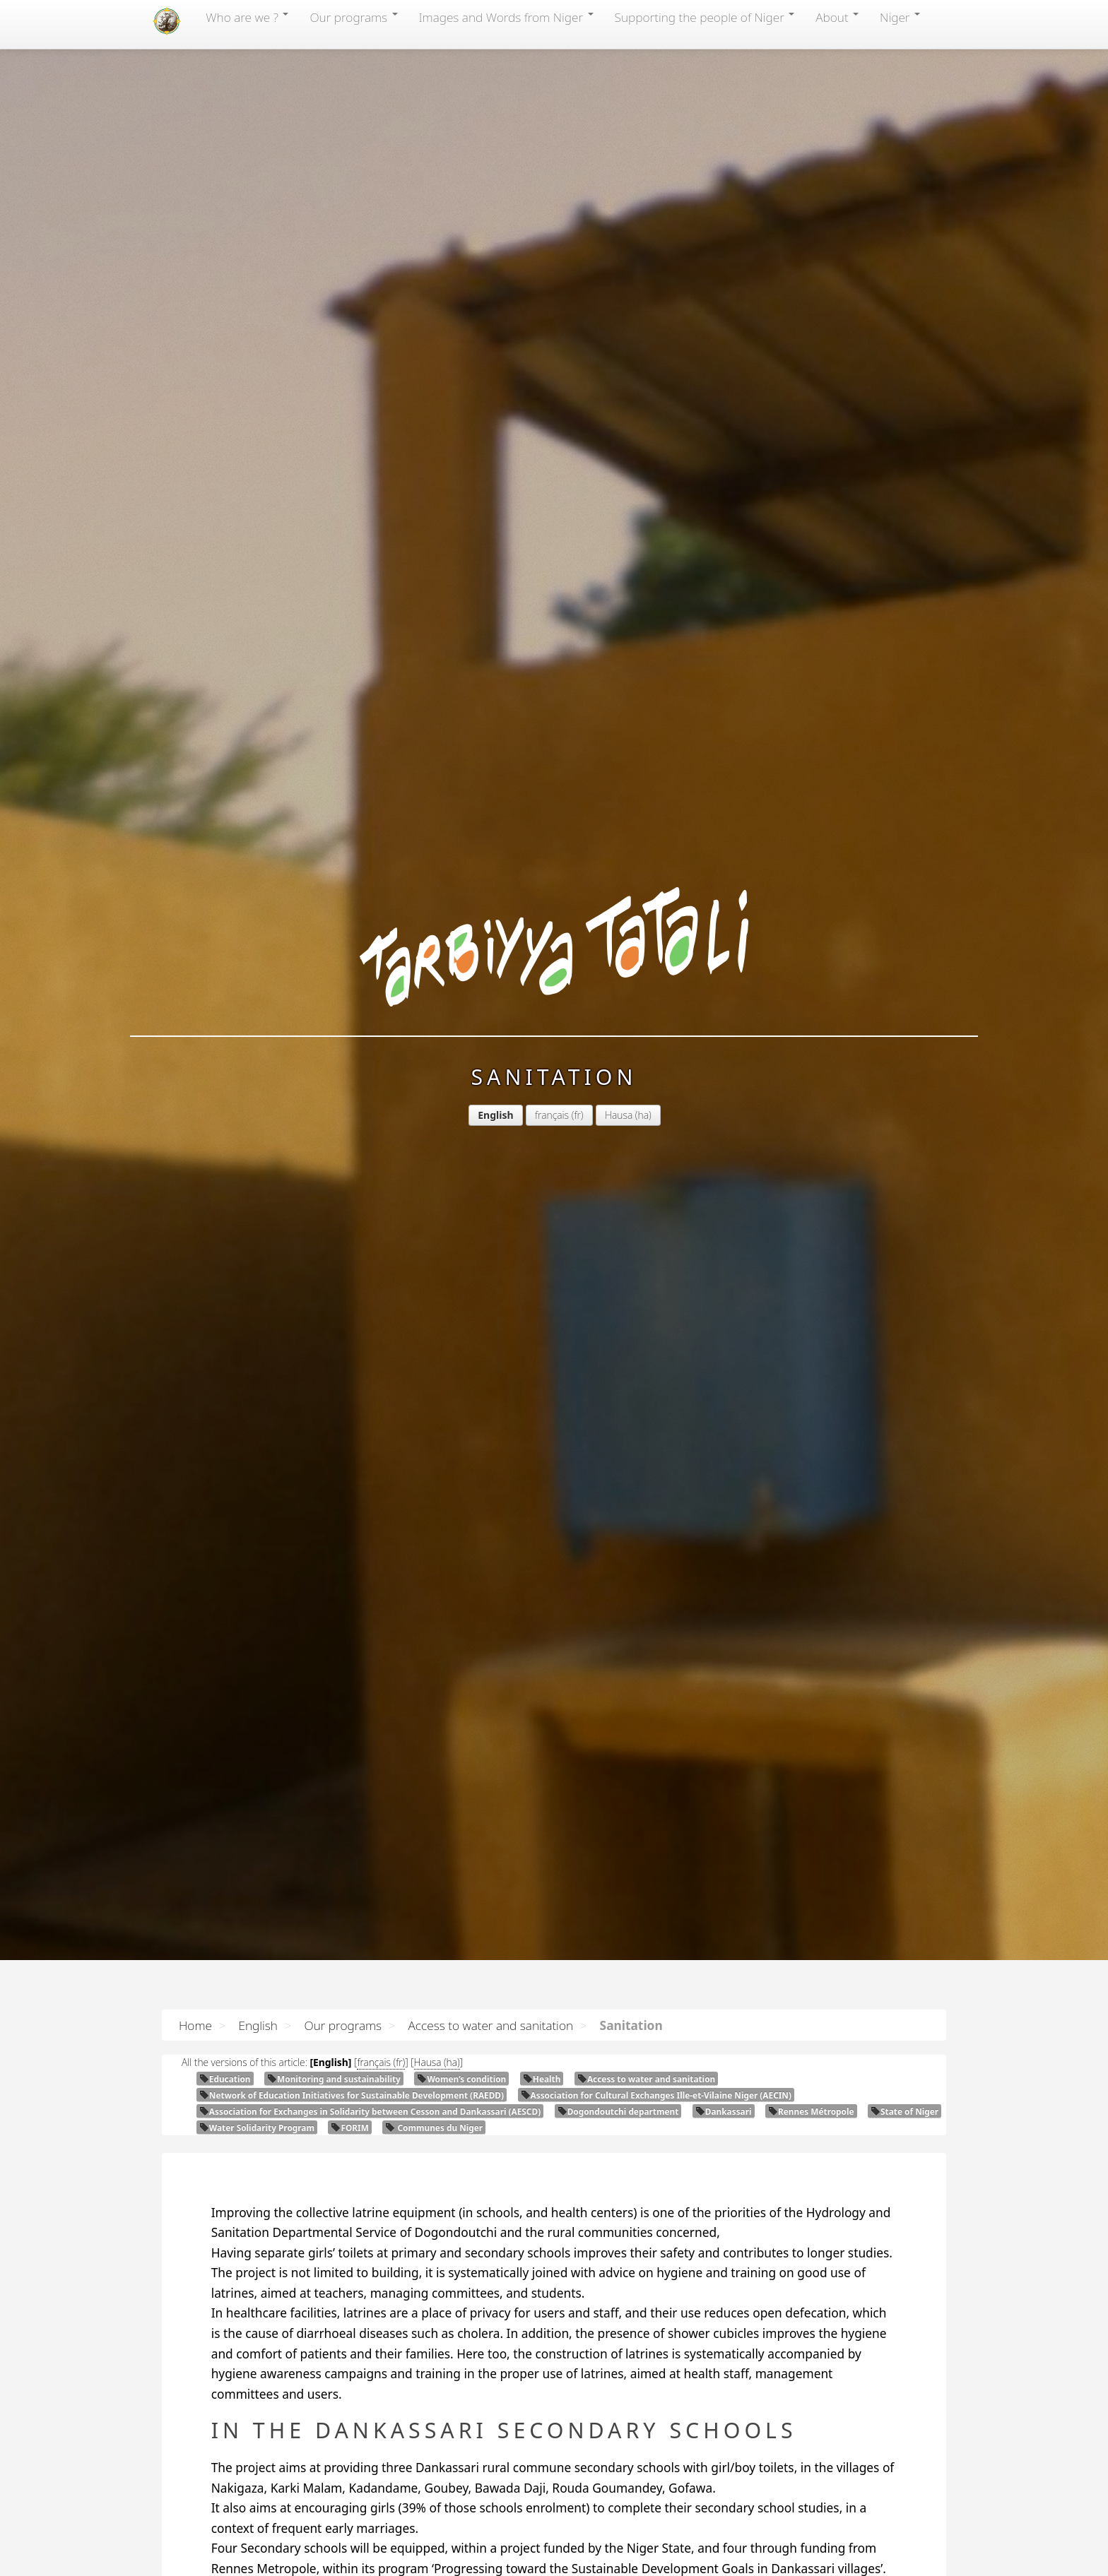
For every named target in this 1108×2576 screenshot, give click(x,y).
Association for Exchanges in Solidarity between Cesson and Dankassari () (370, 2111)
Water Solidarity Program (256, 2127)
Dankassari (723, 2111)
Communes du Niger (434, 2127)
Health (542, 2078)
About (837, 16)
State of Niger (904, 2111)
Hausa (488, 355)
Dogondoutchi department (618, 2111)
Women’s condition (461, 2078)
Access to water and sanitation (490, 2025)
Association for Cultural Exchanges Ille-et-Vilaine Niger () (656, 2095)
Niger (900, 16)
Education (225, 2078)
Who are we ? (247, 16)
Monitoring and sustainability (334, 2078)
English (257, 2025)
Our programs (353, 16)
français (422, 355)
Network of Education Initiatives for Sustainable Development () (351, 2095)
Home (195, 2025)
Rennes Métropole (811, 2111)
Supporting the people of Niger (705, 16)
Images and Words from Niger (506, 16)
